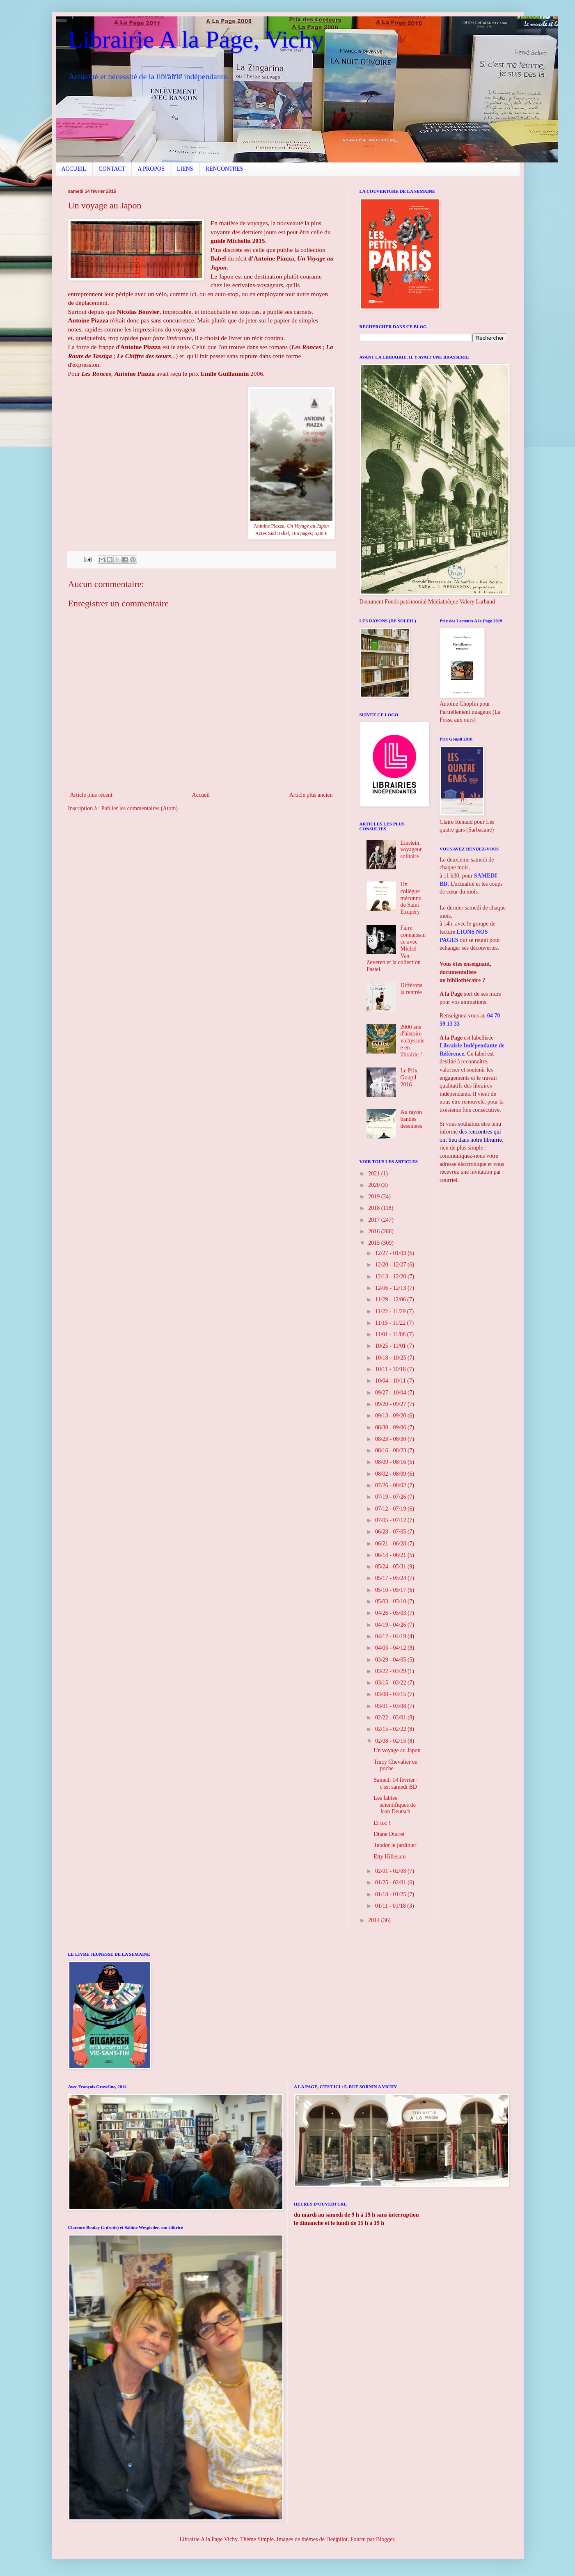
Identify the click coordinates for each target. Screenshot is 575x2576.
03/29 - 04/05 (391, 1660)
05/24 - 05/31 (391, 1566)
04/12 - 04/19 (391, 1636)
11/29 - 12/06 (391, 1299)
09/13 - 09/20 (391, 1416)
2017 (374, 1220)
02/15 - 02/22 (391, 1729)
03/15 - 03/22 (391, 1683)
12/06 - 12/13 (391, 1288)
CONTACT (112, 169)
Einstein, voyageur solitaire (411, 850)
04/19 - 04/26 (391, 1625)
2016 (374, 1231)
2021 (374, 1173)
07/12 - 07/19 (391, 1509)
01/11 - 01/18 (391, 1906)
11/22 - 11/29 (391, 1311)
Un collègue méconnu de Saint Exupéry (411, 898)
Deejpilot (337, 2539)
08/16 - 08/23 (391, 1450)
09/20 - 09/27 (391, 1404)
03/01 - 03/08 (391, 1706)
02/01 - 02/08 (391, 1871)
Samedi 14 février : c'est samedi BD (395, 1783)
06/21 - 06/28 (391, 1544)
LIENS (185, 169)
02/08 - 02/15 (391, 1741)
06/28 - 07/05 (391, 1532)
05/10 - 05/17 (391, 1590)
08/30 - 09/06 (391, 1427)
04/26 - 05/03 (391, 1613)
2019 (374, 1196)
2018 (374, 1208)
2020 (374, 1185)
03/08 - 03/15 (391, 1694)
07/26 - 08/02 (391, 1485)
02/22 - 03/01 (391, 1717)
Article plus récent (91, 795)
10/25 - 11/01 (391, 1346)
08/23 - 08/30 (391, 1439)
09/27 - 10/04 (391, 1393)
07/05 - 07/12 (391, 1520)
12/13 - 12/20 (391, 1276)
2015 (374, 1243)
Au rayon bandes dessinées (411, 1119)
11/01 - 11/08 (391, 1334)
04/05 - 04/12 (391, 1648)
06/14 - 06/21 (391, 1555)
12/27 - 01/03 (391, 1253)
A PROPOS (151, 169)
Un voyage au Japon (396, 1750)
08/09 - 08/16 (391, 1462)
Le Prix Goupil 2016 (409, 1077)
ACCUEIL (74, 169)
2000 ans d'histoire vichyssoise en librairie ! (412, 1041)
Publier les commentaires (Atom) (139, 808)
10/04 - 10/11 (391, 1381)
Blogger (385, 2539)
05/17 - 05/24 (391, 1578)
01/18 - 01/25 (391, 1894)
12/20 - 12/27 (391, 1265)
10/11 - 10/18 (391, 1369)
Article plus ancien (311, 795)
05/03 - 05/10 (391, 1601)
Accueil (201, 795)
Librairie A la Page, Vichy (196, 39)
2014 (374, 1920)
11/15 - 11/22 (391, 1323)
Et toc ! (381, 1823)
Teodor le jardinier (394, 1845)
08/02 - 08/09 (391, 1474)
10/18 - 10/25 (391, 1358)
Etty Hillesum (389, 1857)
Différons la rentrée (411, 988)
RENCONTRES (224, 169)
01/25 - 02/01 (391, 1882)
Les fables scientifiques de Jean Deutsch (394, 1805)
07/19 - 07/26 (391, 1497)
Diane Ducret (388, 1834)
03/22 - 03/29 (391, 1671)
